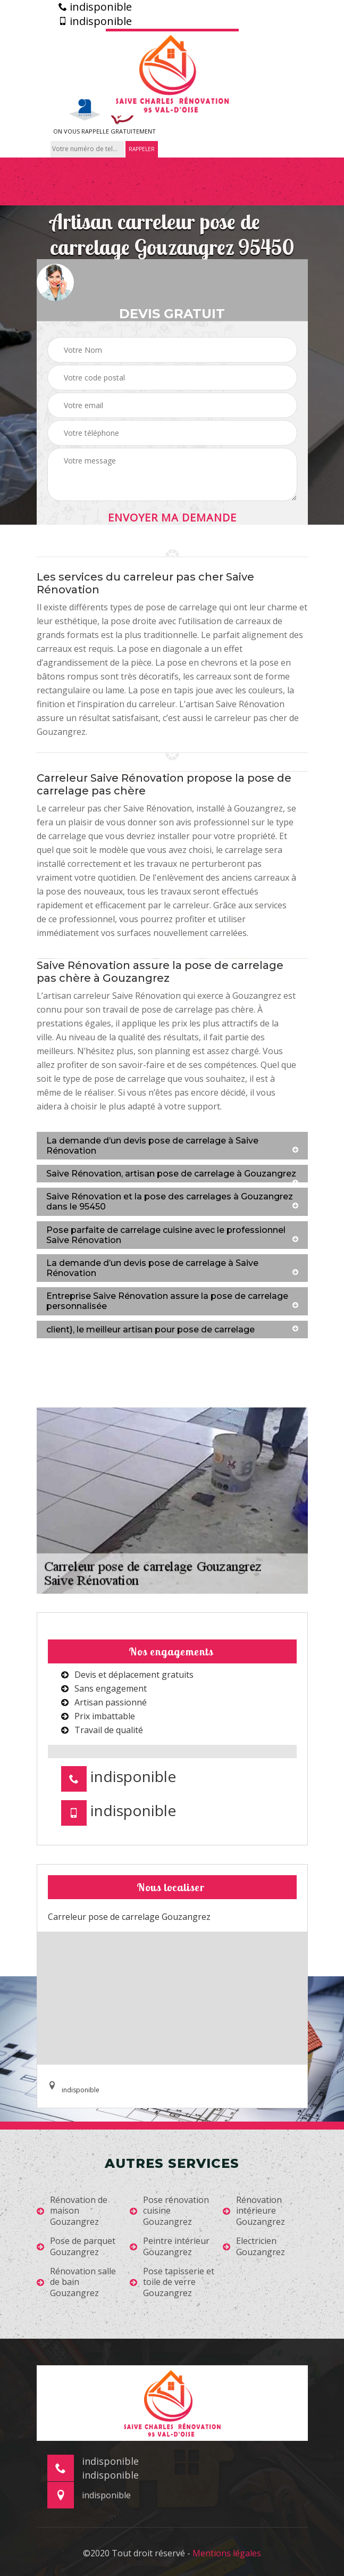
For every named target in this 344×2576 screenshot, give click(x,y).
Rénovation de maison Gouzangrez (72, 2210)
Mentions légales (226, 2553)
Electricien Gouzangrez (254, 2246)
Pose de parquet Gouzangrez (76, 2246)
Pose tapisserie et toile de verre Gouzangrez (172, 2282)
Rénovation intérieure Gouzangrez (254, 2210)
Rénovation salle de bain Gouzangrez (76, 2282)
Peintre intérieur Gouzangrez (169, 2246)
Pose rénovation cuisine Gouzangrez (169, 2210)
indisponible (95, 7)
